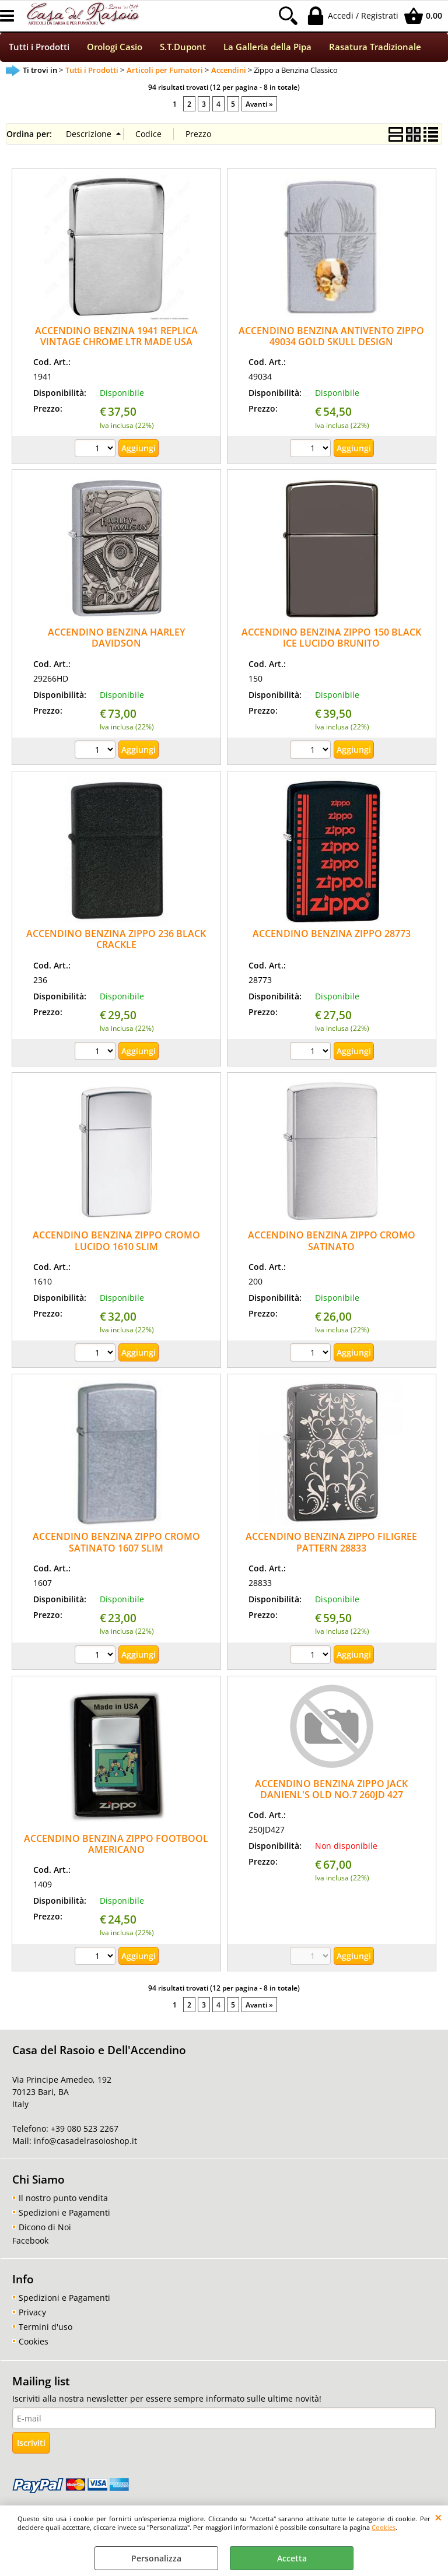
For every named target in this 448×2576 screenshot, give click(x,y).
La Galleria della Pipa (267, 48)
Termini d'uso (45, 2327)
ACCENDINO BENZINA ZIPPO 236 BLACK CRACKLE (116, 940)
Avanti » (259, 105)
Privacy (32, 2313)
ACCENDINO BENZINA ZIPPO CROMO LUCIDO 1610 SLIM (116, 1242)
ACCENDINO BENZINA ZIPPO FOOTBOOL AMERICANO (116, 1845)
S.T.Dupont (183, 48)
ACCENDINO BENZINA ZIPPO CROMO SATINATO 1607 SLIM (116, 1544)
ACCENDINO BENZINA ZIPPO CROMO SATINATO (331, 1242)
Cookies (384, 2527)
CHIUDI (438, 2517)
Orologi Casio (114, 48)
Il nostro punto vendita (63, 2199)
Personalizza (156, 2558)
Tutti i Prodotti (39, 48)
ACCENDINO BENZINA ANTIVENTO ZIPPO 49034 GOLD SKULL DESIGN (331, 337)
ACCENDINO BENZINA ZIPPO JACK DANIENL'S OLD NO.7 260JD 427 (331, 1790)
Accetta (292, 2558)
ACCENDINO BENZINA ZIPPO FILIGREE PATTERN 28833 (331, 1544)
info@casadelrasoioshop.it (84, 2141)
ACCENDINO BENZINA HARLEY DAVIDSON (116, 639)
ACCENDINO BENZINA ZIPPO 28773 (332, 934)
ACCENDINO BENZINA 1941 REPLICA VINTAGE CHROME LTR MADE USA (116, 337)
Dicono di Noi (45, 2228)
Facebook (30, 2241)
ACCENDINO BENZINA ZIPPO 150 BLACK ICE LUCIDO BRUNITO (331, 639)
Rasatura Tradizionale (375, 48)
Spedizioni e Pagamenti (64, 2213)
